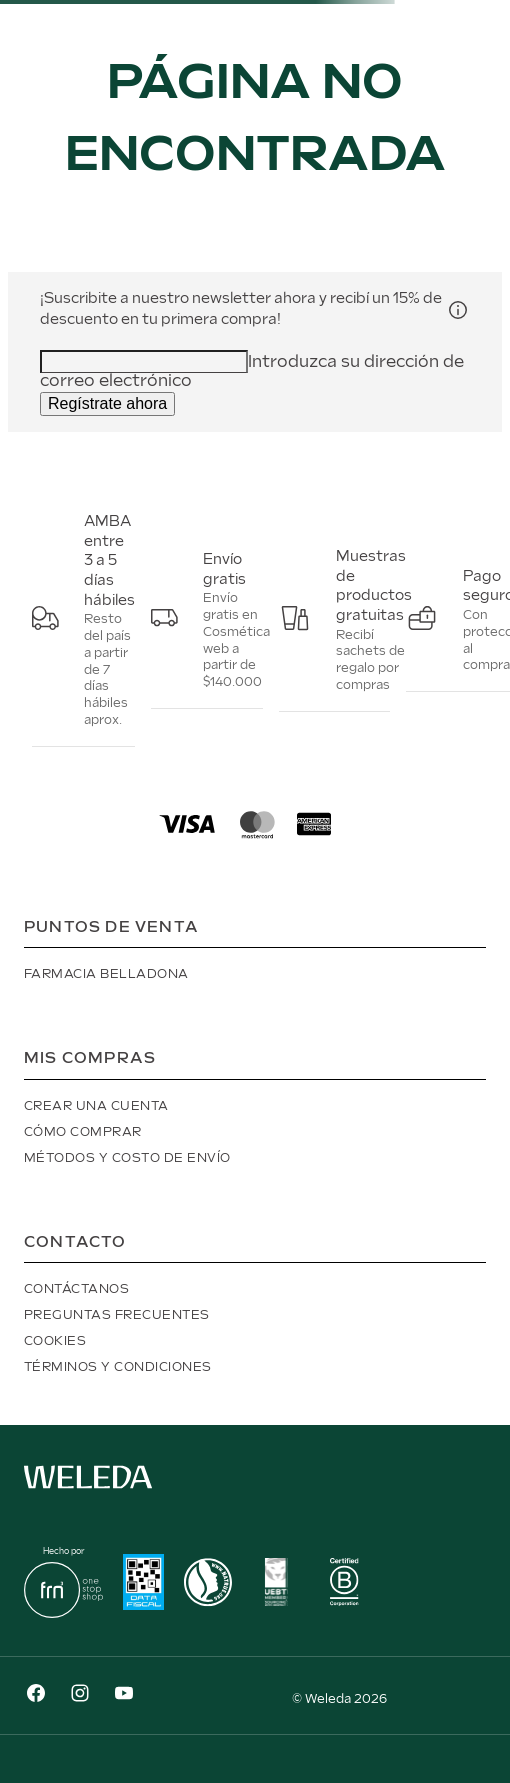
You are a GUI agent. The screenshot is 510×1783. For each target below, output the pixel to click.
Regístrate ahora (107, 403)
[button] (458, 309)
